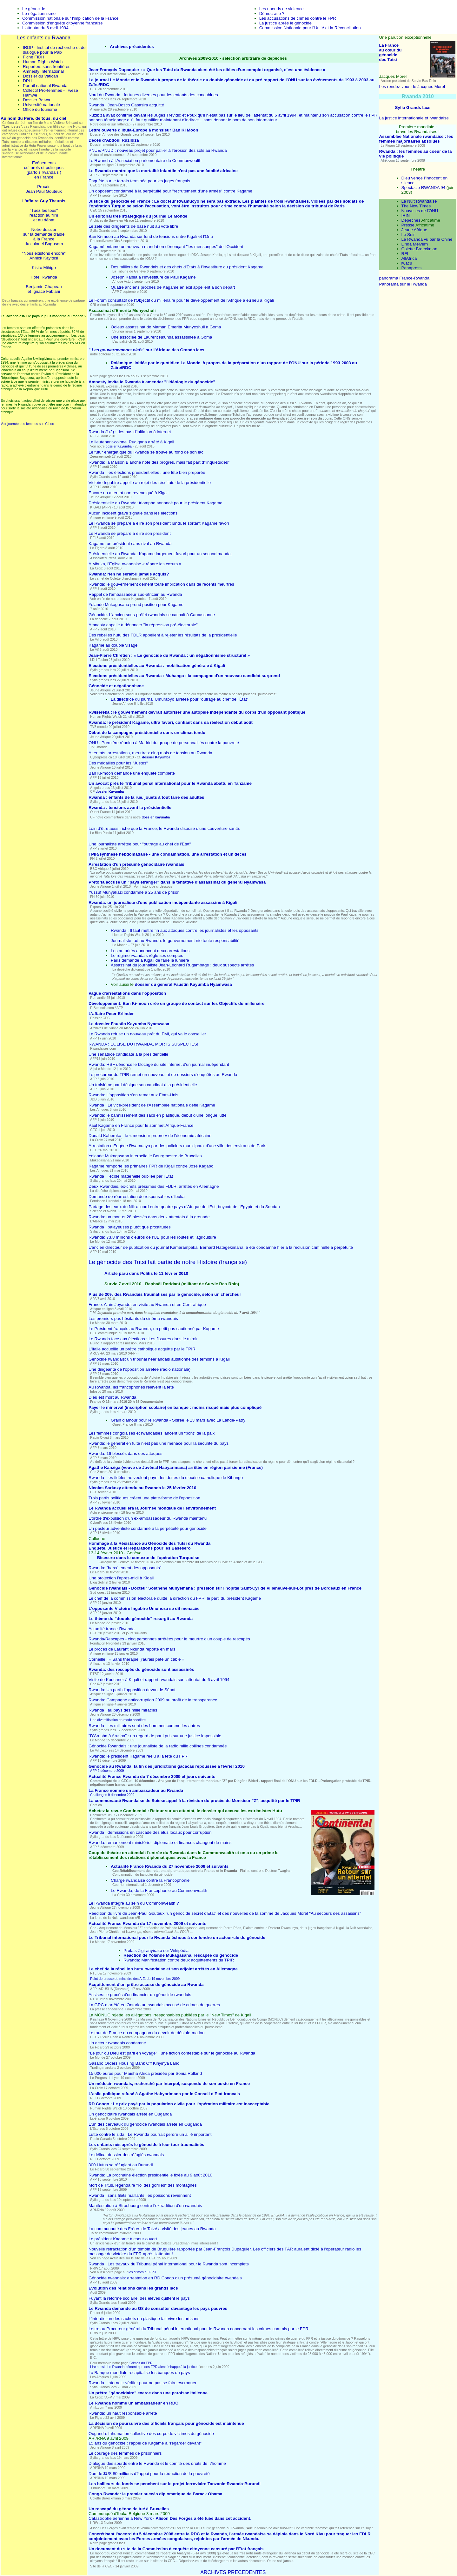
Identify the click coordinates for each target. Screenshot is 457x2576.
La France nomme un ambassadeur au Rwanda (136, 1790)
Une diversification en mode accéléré (118, 1720)
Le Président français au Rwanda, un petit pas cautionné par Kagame (154, 1328)
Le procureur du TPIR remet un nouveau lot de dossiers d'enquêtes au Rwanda (163, 1074)
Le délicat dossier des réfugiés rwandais (126, 2154)
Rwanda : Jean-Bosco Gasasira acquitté (126, 105)
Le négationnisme (39, 13)
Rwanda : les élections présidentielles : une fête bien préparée (147, 472)
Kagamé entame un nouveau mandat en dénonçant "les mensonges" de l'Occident (166, 246)
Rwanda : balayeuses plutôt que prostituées (130, 1227)
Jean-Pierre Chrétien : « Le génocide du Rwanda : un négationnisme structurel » (169, 655)
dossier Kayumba (119, 446)
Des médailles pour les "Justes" (118, 763)
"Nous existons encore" (44, 253)
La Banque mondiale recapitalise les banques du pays (139, 2372)
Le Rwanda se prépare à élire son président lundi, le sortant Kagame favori (159, 523)
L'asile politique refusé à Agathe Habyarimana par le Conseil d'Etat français (164, 2093)
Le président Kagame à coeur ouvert (123, 2238)
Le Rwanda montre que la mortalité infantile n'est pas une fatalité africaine (163, 170)
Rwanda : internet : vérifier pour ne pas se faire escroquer (142, 2382)
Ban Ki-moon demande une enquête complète (132, 773)
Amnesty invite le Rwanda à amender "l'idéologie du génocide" (152, 382)
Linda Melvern (414, 244)
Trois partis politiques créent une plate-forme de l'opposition (144, 1498)
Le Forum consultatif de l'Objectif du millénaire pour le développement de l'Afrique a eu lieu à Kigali (181, 300)
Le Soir (408, 234)
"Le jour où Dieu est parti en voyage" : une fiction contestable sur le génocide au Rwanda (172, 2053)
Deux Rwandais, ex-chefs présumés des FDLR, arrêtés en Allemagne (154, 1186)
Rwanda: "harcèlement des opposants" (125, 1567)
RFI (404, 253)
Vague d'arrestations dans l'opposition (127, 993)
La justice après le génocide (285, 23)
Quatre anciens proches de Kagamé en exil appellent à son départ (173, 287)
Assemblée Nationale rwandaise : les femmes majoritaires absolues (416, 139)
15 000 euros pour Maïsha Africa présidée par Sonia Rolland (145, 2073)
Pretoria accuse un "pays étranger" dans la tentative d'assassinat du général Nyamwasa (177, 882)
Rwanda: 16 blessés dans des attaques (125, 1453)
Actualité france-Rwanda (112, 1628)
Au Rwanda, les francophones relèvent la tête (131, 1387)
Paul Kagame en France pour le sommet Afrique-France (141, 1125)
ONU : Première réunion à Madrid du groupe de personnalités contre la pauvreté (164, 742)
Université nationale (41, 104)
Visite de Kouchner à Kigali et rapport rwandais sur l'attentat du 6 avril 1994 (159, 1679)
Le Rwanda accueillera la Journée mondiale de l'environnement (152, 1508)
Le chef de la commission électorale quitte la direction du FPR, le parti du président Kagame (175, 1598)
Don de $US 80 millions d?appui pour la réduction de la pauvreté (149, 2473)
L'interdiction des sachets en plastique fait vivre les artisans (144, 2318)
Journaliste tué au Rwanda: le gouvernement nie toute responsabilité (175, 940)
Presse (407, 225)
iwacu (406, 263)
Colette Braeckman (419, 248)
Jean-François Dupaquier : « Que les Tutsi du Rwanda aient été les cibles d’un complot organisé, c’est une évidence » (207, 69)
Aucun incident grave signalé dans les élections (133, 513)
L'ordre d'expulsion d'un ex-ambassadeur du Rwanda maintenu (148, 1518)
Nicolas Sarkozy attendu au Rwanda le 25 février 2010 (142, 1487)
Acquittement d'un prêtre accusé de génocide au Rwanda (146, 1984)
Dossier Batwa (36, 100)
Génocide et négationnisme (116, 685)
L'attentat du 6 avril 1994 (45, 27)
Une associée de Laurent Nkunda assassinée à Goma (161, 337)
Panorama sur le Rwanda (403, 284)
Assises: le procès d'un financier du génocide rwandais (140, 1994)
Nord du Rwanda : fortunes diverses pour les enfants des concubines (153, 94)
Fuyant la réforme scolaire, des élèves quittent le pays (139, 2298)
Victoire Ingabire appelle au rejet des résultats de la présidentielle (150, 482)
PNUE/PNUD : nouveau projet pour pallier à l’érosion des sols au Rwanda (158, 150)
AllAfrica (409, 258)
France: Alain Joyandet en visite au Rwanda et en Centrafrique (147, 1304)
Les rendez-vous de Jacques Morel (412, 86)
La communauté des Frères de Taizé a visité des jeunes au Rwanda (152, 2228)
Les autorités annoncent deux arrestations (150, 950)
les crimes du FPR (142, 2272)
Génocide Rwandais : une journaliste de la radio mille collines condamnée (158, 1746)
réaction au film (44, 215)
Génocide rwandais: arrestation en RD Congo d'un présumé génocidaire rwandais (165, 2278)
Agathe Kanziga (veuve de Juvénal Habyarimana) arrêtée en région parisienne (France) (176, 1467)
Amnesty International (43, 71)
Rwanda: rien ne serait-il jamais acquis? (129, 574)
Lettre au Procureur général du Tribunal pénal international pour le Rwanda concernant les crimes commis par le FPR (198, 2328)
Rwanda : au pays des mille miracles (123, 1710)
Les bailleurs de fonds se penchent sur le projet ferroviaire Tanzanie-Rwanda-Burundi (175, 2483)
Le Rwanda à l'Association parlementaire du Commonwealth (145, 160)
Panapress (411, 268)
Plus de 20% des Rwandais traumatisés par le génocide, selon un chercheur (165, 1294)
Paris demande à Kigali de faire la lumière (150, 960)
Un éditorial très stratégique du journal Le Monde (138, 216)
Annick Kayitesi (44, 258)
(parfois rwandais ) (43, 172)
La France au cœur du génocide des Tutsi (390, 52)
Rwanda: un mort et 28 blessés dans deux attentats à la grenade (149, 1216)
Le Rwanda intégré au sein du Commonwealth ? (134, 1903)
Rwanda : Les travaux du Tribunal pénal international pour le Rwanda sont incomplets (169, 2264)
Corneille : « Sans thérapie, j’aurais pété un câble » (136, 1659)
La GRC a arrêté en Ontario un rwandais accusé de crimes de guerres (154, 2004)
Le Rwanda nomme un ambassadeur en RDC (133, 2403)
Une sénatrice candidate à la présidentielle (128, 1054)
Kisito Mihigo (44, 267)
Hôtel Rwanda (43, 277)
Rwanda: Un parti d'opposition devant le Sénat (132, 1689)
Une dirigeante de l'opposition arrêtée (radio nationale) (139, 1369)
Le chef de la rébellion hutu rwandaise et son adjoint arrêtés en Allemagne (163, 1969)
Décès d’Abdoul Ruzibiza (114, 140)
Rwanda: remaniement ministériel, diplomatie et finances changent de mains (160, 1842)
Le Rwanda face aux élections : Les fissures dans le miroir (143, 1338)
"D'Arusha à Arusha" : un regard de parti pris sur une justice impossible (155, 1735)
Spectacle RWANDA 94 (423, 187)
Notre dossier (43, 229)
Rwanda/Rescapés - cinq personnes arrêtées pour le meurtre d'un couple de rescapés (169, 1639)
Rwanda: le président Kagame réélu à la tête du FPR (138, 1756)
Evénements (44, 162)
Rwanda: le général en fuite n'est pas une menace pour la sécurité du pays (158, 1443)
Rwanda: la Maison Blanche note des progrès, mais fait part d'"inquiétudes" (159, 462)
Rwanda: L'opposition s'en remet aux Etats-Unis (133, 1095)
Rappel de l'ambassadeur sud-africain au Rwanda (135, 594)
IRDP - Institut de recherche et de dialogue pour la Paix (54, 50)
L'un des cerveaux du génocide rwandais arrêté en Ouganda (145, 2124)
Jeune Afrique (414, 229)
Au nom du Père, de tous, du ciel (33, 118)
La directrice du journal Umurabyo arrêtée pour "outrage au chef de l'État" (179, 699)
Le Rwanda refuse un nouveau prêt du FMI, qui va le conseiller (147, 1034)
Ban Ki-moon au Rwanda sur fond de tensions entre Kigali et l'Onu (151, 236)
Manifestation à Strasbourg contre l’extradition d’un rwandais (145, 2205)
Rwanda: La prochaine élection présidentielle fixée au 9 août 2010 (150, 2175)
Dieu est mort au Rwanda (112, 1397)
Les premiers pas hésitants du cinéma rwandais (133, 1318)
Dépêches (411, 220)
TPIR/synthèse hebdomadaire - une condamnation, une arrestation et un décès (168, 854)
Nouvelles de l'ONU (419, 210)
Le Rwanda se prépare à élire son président (130, 533)
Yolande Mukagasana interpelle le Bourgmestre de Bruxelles (145, 1155)
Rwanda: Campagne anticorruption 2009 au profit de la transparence (153, 1700)
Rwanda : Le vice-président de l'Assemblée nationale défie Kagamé (152, 1105)
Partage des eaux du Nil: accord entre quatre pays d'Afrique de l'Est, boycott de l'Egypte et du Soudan (184, 1206)
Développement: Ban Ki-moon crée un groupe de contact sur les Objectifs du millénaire (176, 1003)
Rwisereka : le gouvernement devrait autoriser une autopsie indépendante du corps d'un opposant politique (197, 712)
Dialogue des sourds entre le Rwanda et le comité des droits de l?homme (157, 2463)
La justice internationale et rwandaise (414, 118)
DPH (27, 80)
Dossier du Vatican (40, 76)
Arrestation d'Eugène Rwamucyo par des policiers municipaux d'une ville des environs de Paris (177, 1145)
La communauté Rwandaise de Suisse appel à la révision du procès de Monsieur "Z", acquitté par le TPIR (194, 1800)
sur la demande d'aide (44, 234)
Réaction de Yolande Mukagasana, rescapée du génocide (180, 1955)
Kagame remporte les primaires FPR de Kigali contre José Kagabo (151, 1166)
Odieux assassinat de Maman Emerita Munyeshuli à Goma (166, 327)
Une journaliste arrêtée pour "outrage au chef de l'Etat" (140, 844)
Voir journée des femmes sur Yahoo (27, 424)
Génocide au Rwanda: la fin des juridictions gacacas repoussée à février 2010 (167, 1766)
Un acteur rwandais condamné (117, 2043)
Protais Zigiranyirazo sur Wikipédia (156, 1950)
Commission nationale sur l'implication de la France (70, 18)
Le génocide (33, 8)
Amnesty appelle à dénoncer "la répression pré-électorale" (143, 624)
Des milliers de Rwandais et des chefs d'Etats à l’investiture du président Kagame (187, 267)
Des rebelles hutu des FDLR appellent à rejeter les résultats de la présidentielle (163, 635)
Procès (43, 186)
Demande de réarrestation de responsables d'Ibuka (137, 1196)
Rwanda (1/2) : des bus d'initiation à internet (130, 431)
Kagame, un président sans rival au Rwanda (130, 543)
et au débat (44, 220)
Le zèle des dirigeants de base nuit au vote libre (133, 226)
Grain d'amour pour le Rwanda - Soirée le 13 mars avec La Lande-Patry (178, 1420)
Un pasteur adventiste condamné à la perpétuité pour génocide (148, 1528)
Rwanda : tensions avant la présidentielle (130, 807)
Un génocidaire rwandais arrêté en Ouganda (130, 2114)
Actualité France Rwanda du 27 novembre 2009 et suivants (169, 1866)
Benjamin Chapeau (44, 286)
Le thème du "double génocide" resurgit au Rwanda (141, 1618)
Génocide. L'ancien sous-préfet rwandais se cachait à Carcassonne (152, 614)
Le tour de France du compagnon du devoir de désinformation (146, 2032)
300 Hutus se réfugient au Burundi (121, 2164)
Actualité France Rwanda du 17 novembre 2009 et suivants (147, 1923)
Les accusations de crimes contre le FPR (297, 18)
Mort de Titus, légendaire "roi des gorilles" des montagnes (143, 2185)
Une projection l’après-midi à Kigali (121, 1578)
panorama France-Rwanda (404, 278)
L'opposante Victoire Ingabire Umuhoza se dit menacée (144, 1608)
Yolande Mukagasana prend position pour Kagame (136, 604)
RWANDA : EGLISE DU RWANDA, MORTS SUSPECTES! (143, 1044)
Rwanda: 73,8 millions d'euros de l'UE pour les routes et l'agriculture (152, 1237)
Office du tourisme (40, 109)
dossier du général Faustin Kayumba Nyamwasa (183, 984)
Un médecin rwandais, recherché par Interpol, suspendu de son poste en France (169, 2083)
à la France (44, 239)
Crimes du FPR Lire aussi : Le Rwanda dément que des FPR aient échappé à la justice (143, 2365)
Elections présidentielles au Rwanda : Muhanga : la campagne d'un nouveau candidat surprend (184, 675)
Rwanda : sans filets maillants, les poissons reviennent (140, 2195)
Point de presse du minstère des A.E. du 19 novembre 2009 (135, 1979)
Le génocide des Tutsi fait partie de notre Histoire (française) (168, 1262)
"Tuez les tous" (44, 210)
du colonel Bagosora (43, 243)
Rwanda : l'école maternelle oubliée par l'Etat (131, 1176)
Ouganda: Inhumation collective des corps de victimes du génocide (151, 2433)
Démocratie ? (271, 13)
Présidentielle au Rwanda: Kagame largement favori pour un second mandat (160, 553)
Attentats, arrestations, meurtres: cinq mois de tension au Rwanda (150, 752)
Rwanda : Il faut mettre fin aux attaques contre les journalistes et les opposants (184, 930)
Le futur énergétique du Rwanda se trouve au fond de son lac (146, 452)
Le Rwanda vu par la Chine (427, 239)
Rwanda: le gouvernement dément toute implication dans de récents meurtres (161, 584)
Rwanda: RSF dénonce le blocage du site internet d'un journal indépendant (159, 1064)
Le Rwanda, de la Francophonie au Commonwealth (159, 1890)
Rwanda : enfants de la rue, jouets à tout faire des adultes (146, 797)
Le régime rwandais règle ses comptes (147, 955)
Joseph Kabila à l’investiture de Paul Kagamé (153, 277)
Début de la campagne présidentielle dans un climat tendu (147, 732)
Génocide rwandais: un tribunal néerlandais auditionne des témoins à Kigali (159, 1359)
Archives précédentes (132, 46)
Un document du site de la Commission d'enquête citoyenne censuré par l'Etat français (176, 2548)
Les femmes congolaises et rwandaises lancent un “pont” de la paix (152, 1433)
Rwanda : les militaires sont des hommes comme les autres (144, 1725)
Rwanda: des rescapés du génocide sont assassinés (141, 1669)
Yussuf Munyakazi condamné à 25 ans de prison (134, 892)
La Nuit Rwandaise (419, 201)
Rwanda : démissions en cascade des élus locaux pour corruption (150, 1832)
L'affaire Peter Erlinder (111, 1013)
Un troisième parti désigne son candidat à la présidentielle (143, 1084)
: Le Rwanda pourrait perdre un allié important (150, 2134)
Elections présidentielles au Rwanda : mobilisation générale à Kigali (157, 665)
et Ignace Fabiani (44, 291)
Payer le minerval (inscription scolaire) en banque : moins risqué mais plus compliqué (175, 1407)
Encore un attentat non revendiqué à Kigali (129, 492)
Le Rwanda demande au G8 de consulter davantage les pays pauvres (158, 2308)
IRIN (405, 215)
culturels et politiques (43, 167)
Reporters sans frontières (46, 66)
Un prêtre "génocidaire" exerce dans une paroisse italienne (148, 2393)
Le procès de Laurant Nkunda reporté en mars (132, 1649)
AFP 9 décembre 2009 (107, 1770)
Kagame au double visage (113, 645)
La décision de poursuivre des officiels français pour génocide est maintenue (166, 2423)
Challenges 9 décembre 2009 (112, 1795)
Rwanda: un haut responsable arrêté (123, 2413)
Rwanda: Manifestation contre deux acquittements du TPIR (178, 1960)
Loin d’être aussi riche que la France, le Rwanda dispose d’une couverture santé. (164, 828)
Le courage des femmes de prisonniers (125, 2453)
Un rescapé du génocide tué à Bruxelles (129, 2508)
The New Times (416, 206)
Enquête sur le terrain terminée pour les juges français (139, 180)
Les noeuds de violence (281, 8)
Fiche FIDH (33, 57)
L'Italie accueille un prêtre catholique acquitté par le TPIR (142, 1349)
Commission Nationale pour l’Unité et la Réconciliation (310, 27)
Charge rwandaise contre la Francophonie (150, 1880)
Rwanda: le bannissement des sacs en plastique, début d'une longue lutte (158, 1115)
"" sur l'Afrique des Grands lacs (146, 349)
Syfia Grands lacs (413, 107)
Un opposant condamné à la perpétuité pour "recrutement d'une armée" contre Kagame (170, 191)
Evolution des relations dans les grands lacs (133, 2288)
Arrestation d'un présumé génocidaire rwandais (136, 864)
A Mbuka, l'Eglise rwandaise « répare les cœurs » (135, 564)
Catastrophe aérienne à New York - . (170, 2518)
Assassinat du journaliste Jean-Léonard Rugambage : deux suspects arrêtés (182, 965)
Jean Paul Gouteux (44, 191)
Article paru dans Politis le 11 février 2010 (146, 1273)
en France (43, 177)
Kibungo (166, 1477)
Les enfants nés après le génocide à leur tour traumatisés (146, 2144)
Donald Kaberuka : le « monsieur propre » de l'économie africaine (150, 1135)
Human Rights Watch (43, 61)
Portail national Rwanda (45, 85)
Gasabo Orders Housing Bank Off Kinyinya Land (134, 2063)
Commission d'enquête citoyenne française (62, 23)
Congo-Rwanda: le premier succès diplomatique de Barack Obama (155, 2494)
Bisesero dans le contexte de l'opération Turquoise (148, 1557)
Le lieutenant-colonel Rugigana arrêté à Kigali (131, 442)
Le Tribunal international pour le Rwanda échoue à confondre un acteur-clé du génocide (177, 1937)
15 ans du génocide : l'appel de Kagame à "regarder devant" (145, 2443)
